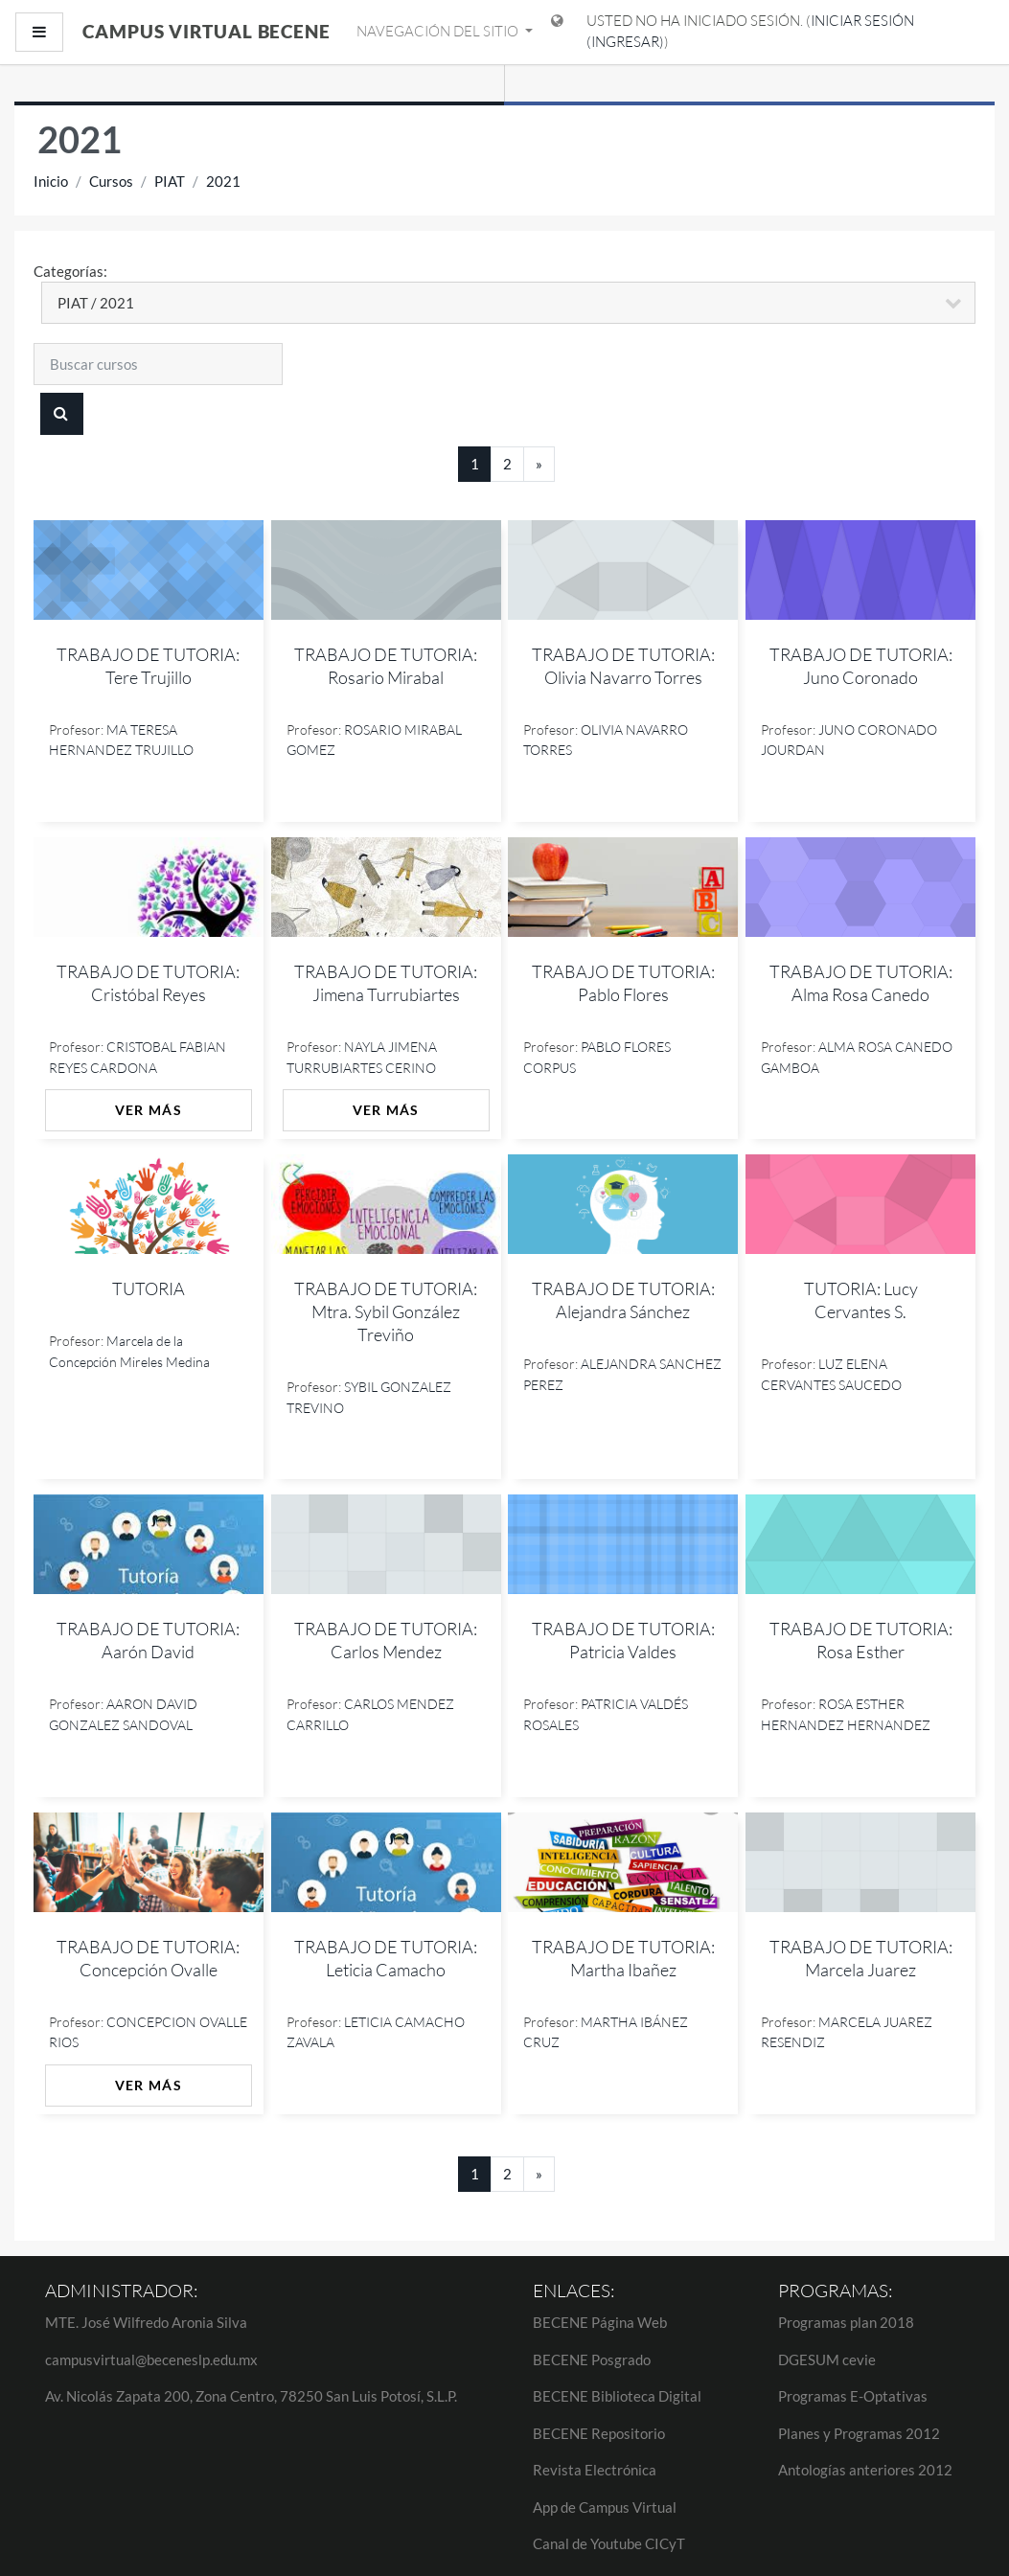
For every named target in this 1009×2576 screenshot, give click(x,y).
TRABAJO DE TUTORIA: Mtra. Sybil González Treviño (385, 1311)
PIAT (169, 181)
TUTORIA (148, 1288)
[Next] (539, 464)
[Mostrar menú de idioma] (557, 32)
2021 (223, 181)
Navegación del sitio (438, 31)
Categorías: (70, 271)
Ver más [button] (148, 1110)
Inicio (51, 181)
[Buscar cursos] (158, 364)
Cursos (111, 181)
